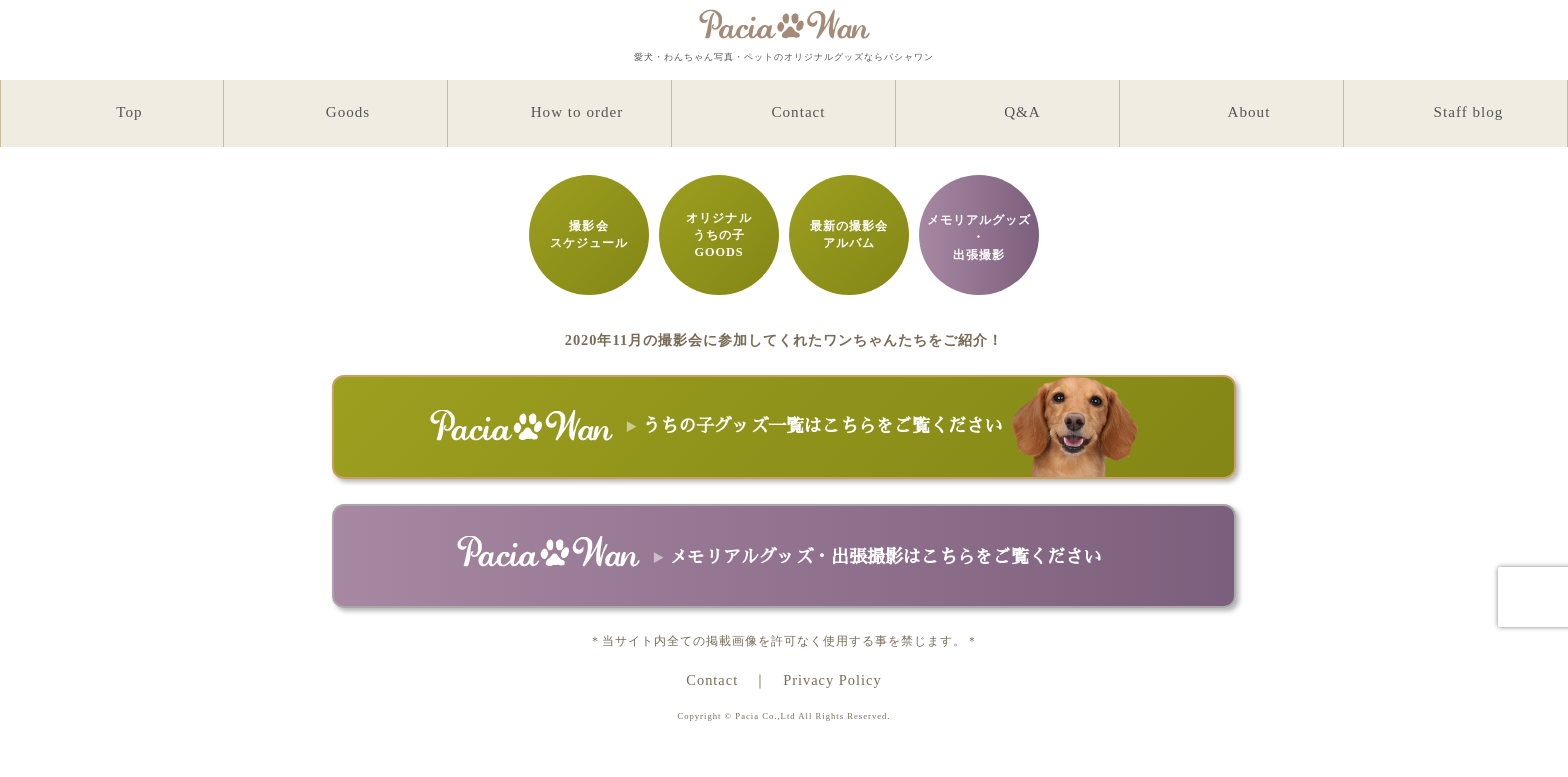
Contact (712, 680)
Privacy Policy (832, 680)
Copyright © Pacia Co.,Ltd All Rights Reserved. (783, 716)
